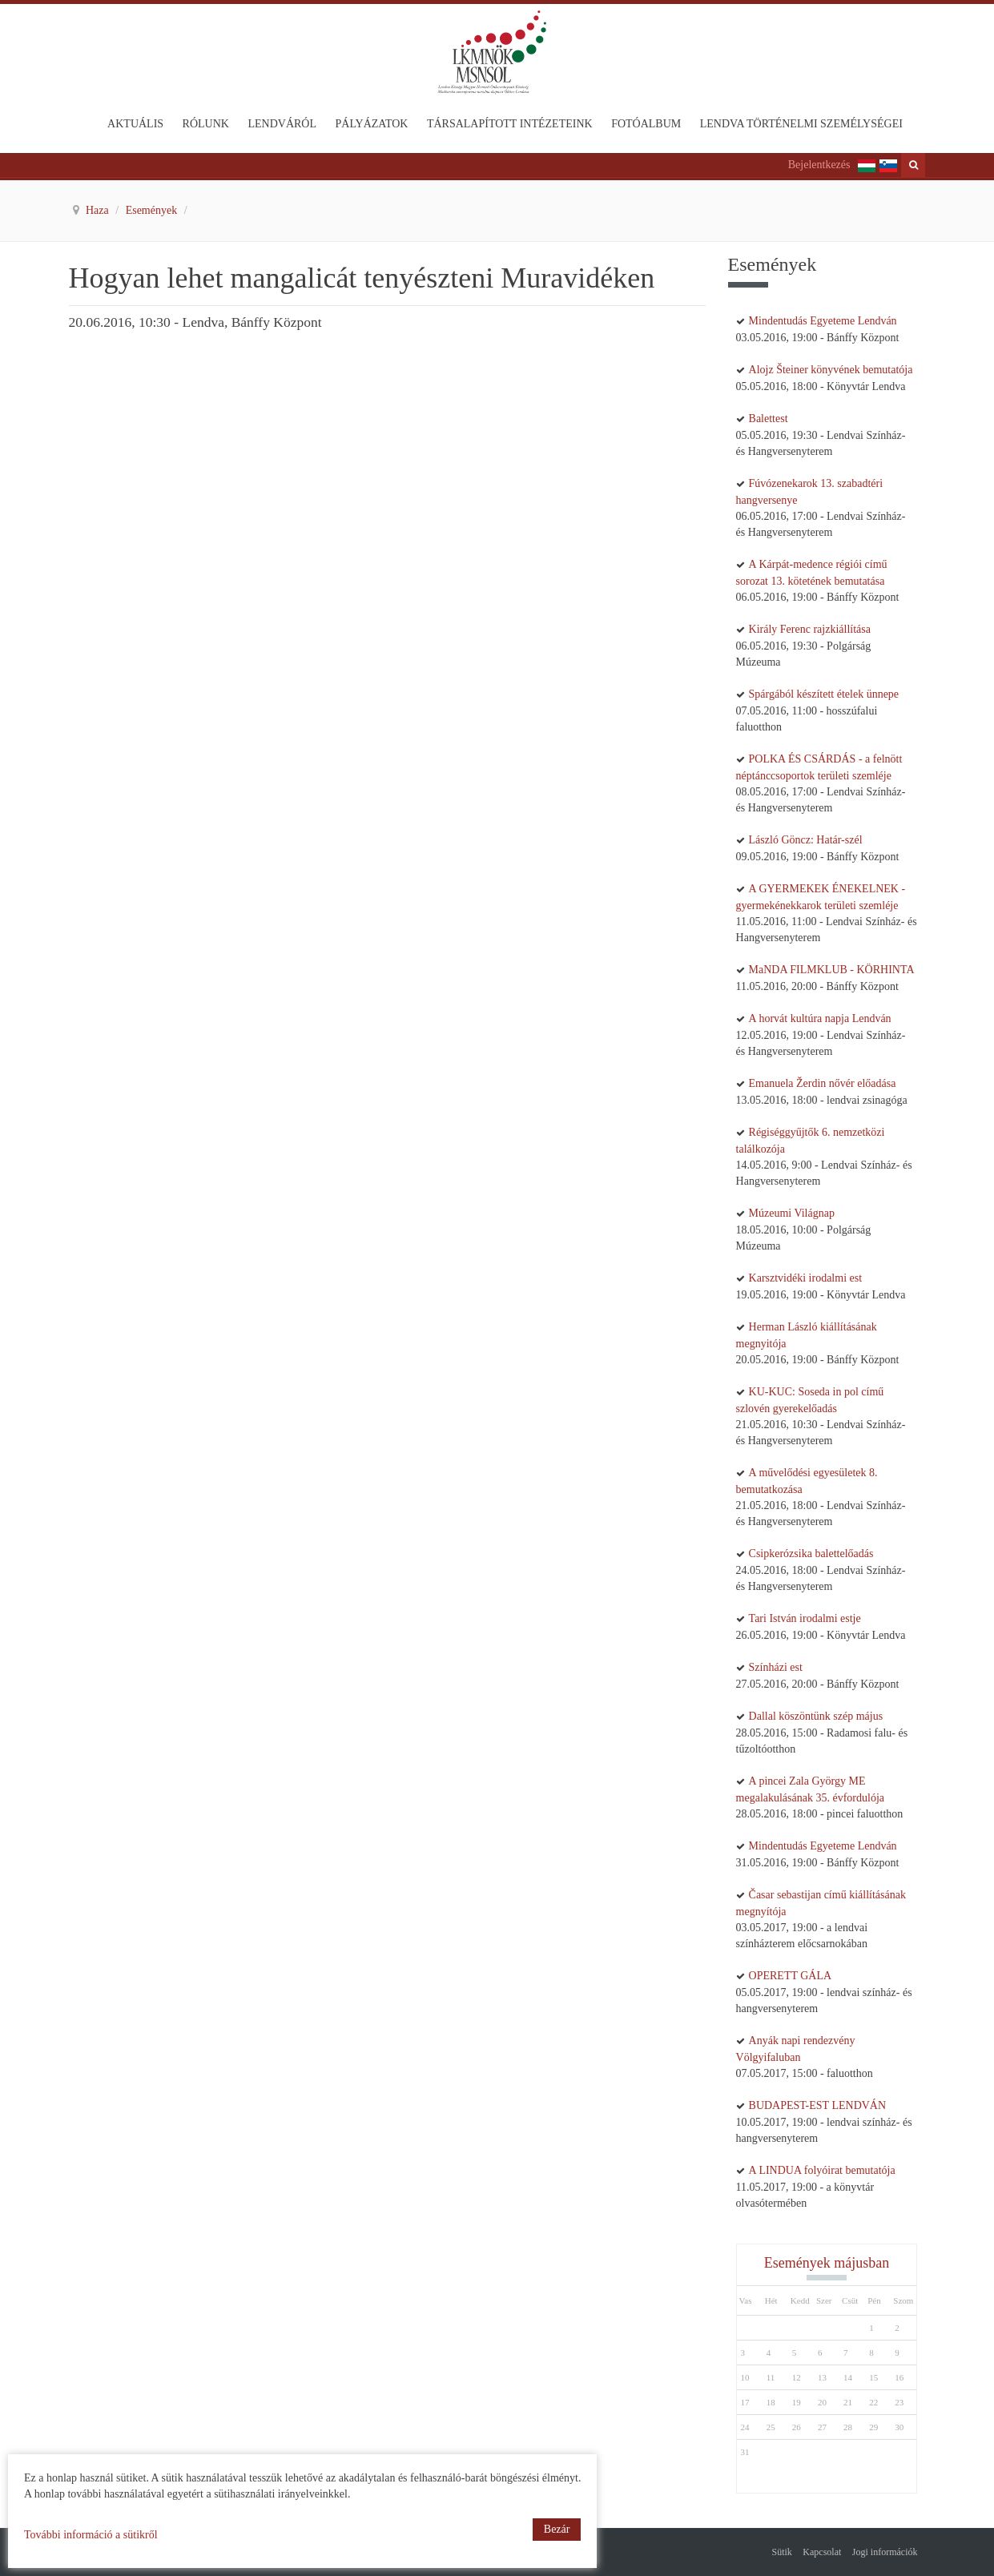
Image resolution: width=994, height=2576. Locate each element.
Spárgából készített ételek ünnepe (824, 694)
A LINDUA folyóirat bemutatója (822, 2170)
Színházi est (776, 1667)
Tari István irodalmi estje (805, 1618)
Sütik (782, 2552)
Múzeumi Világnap (792, 1213)
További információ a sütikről (91, 2535)
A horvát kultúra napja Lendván (820, 1018)
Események (153, 210)
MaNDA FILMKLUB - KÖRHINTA (832, 970)
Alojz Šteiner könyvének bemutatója (831, 370)
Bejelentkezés (819, 165)
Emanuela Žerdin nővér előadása (822, 1083)
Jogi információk (885, 2552)
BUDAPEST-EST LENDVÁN (818, 2105)
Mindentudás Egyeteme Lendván (823, 321)
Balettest (768, 419)
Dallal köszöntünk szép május (816, 1716)
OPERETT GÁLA (790, 1976)
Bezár (557, 2529)
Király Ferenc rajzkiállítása (810, 629)
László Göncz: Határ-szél (806, 840)
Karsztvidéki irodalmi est (806, 1278)
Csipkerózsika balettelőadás (811, 1554)
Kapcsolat (822, 2552)
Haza (98, 210)
